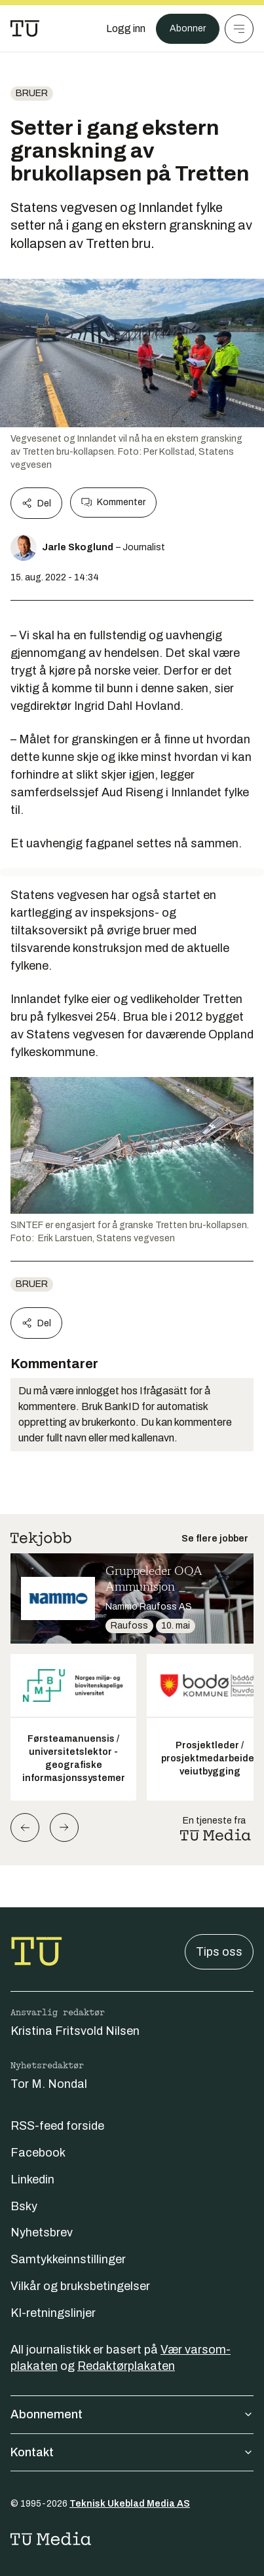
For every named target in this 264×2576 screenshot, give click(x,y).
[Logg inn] (125, 29)
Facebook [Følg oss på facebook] (38, 2152)
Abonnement (132, 2414)
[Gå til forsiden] (24, 28)
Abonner (188, 28)
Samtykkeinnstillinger (68, 2259)
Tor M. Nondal (48, 2084)
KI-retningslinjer (53, 2313)
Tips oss (219, 1951)
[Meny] (239, 28)
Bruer (32, 93)
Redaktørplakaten (126, 2366)
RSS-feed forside (57, 2125)
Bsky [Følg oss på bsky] (23, 2206)
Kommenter (113, 502)
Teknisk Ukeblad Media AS (129, 2504)
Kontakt (132, 2452)
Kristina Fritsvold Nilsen (75, 2031)
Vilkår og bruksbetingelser (80, 2286)
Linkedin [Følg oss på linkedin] (32, 2179)
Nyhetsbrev (41, 2232)
